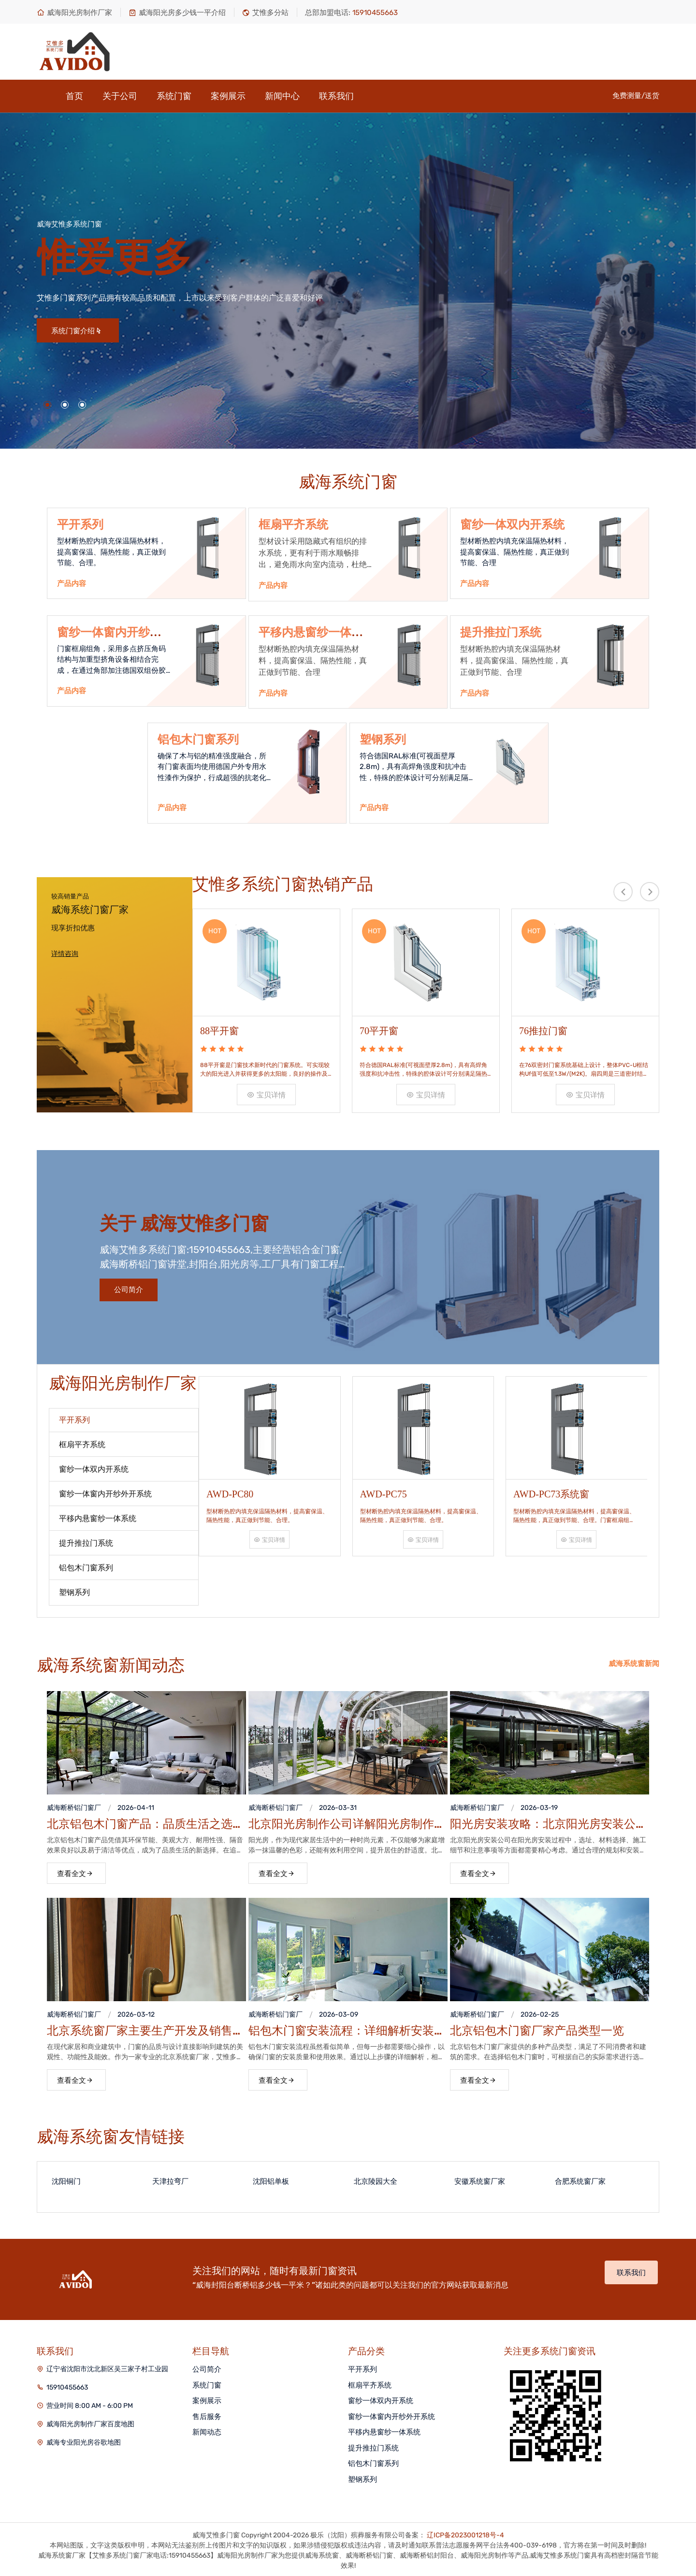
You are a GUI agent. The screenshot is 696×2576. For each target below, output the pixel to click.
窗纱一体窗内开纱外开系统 (391, 2414)
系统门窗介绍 (76, 331)
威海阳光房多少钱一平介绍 (177, 12)
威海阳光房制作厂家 (74, 12)
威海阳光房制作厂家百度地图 (90, 2422)
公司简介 (128, 1287)
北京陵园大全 (375, 2179)
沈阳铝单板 (271, 2179)
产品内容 (71, 583)
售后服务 (206, 2414)
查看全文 (75, 1871)
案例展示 (228, 96)
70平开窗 (379, 1029)
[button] (47, 405)
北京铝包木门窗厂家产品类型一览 (537, 2028)
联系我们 (336, 96)
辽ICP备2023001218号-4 (465, 2533)
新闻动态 (206, 2430)
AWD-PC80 (229, 1489)
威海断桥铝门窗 (70, 1806)
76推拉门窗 (543, 1029)
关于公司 (119, 96)
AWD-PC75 (383, 1489)
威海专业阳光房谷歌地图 (83, 2440)
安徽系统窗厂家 (479, 2179)
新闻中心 (282, 96)
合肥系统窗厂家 (580, 2179)
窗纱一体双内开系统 (512, 524)
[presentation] (623, 891)
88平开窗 (219, 1029)
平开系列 (80, 524)
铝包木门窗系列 (198, 739)
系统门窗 (174, 96)
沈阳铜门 (66, 2179)
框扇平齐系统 (293, 524)
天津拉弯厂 (170, 2179)
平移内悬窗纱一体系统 (384, 2430)
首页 (74, 96)
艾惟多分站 (265, 12)
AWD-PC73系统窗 (551, 1489)
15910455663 (67, 2385)
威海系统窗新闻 (634, 1661)
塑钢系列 (383, 739)
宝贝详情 (266, 1092)
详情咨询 (64, 954)
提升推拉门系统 (500, 632)
